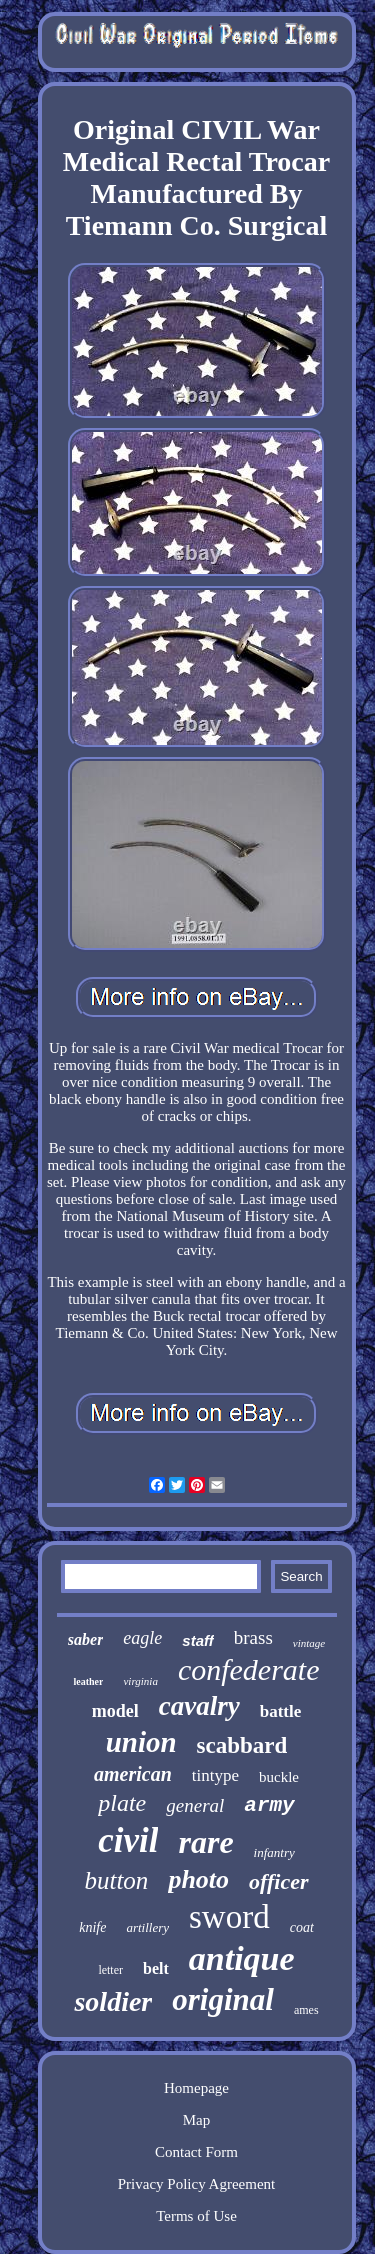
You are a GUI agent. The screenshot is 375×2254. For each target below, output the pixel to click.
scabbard (242, 1745)
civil (128, 1840)
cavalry (199, 1706)
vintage (309, 1643)
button (116, 1880)
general (195, 1805)
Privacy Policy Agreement (196, 2184)
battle (281, 1711)
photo (198, 1879)
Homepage (196, 2088)
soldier (113, 2001)
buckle (279, 1777)
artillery (147, 1927)
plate (122, 1803)
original (223, 1999)
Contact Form (196, 2152)
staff (197, 1640)
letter (110, 1970)
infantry (274, 1852)
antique (242, 1958)
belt (156, 1968)
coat (302, 1927)
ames (306, 2010)
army (269, 1805)
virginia (140, 1681)
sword (229, 1917)
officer (278, 1881)
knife (92, 1927)
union (141, 1742)
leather (88, 1681)
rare (205, 1842)
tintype (215, 1775)
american (133, 1774)
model (115, 1711)
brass (253, 1637)
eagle (142, 1638)
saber (86, 1639)
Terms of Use (196, 2216)
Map (197, 2120)
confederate (249, 1669)
